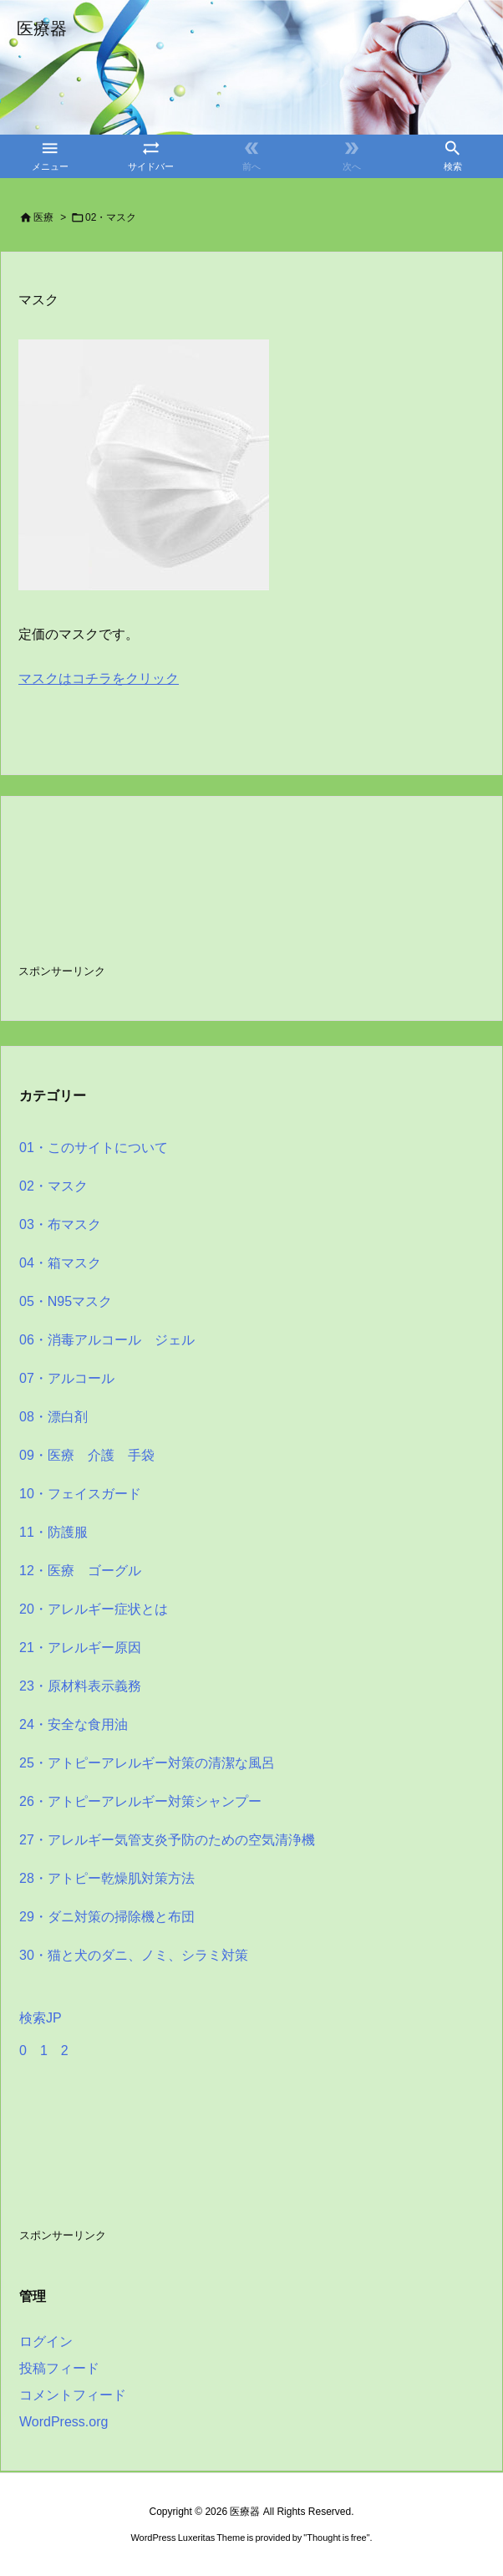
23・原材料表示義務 (80, 1686)
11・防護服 (53, 1532)
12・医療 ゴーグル (80, 1570)
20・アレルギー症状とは (93, 1609)
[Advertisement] (152, 897)
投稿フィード (59, 2368)
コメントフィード (72, 2395)
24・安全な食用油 (73, 1724)
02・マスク (53, 1186)
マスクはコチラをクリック (98, 678)
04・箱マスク (60, 1263)
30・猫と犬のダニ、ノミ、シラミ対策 (133, 1955)
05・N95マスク (65, 1301)
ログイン (46, 2341)
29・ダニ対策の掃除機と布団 (107, 1917)
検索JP (40, 2018)
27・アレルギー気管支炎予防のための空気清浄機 (167, 1840)
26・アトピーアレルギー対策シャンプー (140, 1801)
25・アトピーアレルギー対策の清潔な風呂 (147, 1763)
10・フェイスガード (80, 1494)
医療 (43, 217)
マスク (38, 300)
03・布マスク (60, 1224)
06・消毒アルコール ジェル (107, 1340)
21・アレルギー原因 (80, 1647)
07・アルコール (66, 1378)
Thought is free (336, 2538)
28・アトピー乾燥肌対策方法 (107, 1878)
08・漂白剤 (53, 1417)
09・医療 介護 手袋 (87, 1455)
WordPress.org (63, 2422)
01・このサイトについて (93, 1147)
